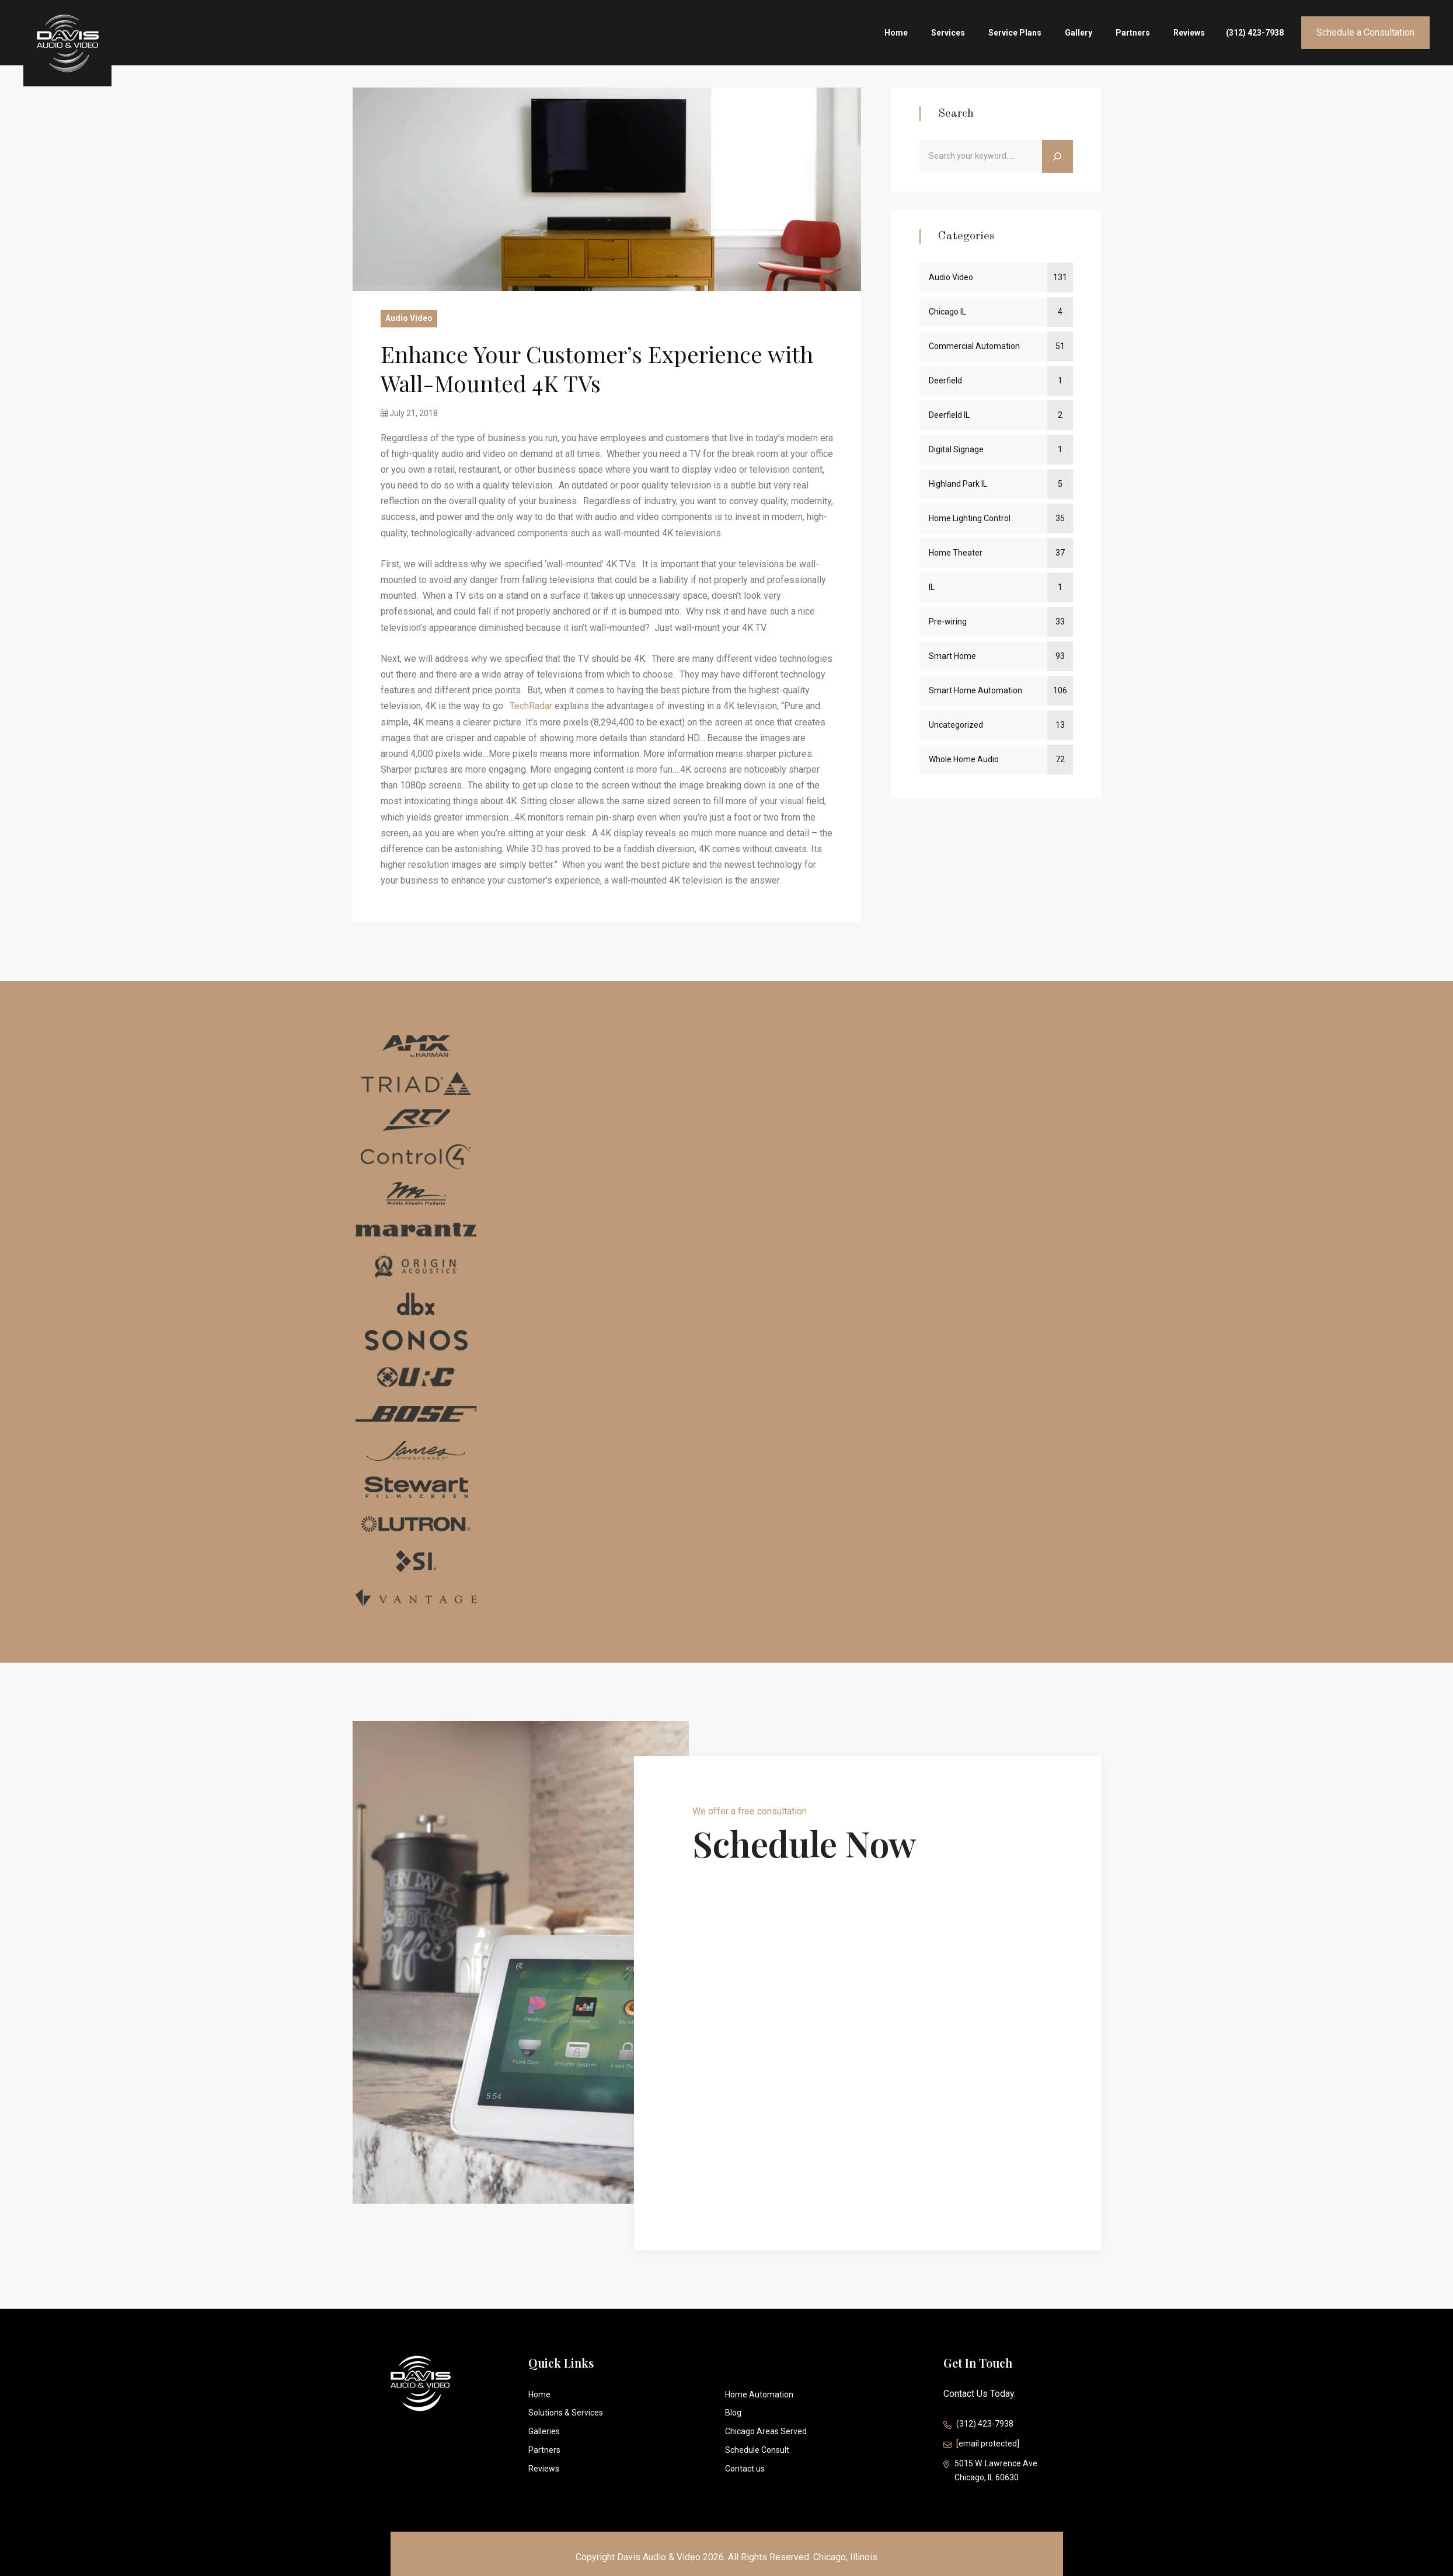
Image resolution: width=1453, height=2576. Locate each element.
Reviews (1189, 32)
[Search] (1057, 156)
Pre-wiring (948, 621)
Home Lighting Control (970, 518)
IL (932, 587)
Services (948, 32)
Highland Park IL (958, 483)
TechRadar (531, 705)
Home (896, 32)
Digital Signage (956, 449)
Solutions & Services (565, 2412)
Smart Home (952, 656)
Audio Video (409, 318)
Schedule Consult (757, 2450)
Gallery (1078, 32)
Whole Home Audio (964, 759)
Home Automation (759, 2394)
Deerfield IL (949, 415)
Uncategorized (956, 724)
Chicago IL (947, 311)
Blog (733, 2412)
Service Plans (1014, 32)
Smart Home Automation (975, 690)
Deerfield (945, 380)
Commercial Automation (974, 346)
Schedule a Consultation (1365, 32)
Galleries (544, 2431)
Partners (1133, 32)
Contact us (745, 2468)
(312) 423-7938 (1255, 32)
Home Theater (955, 552)
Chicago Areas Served (766, 2431)
